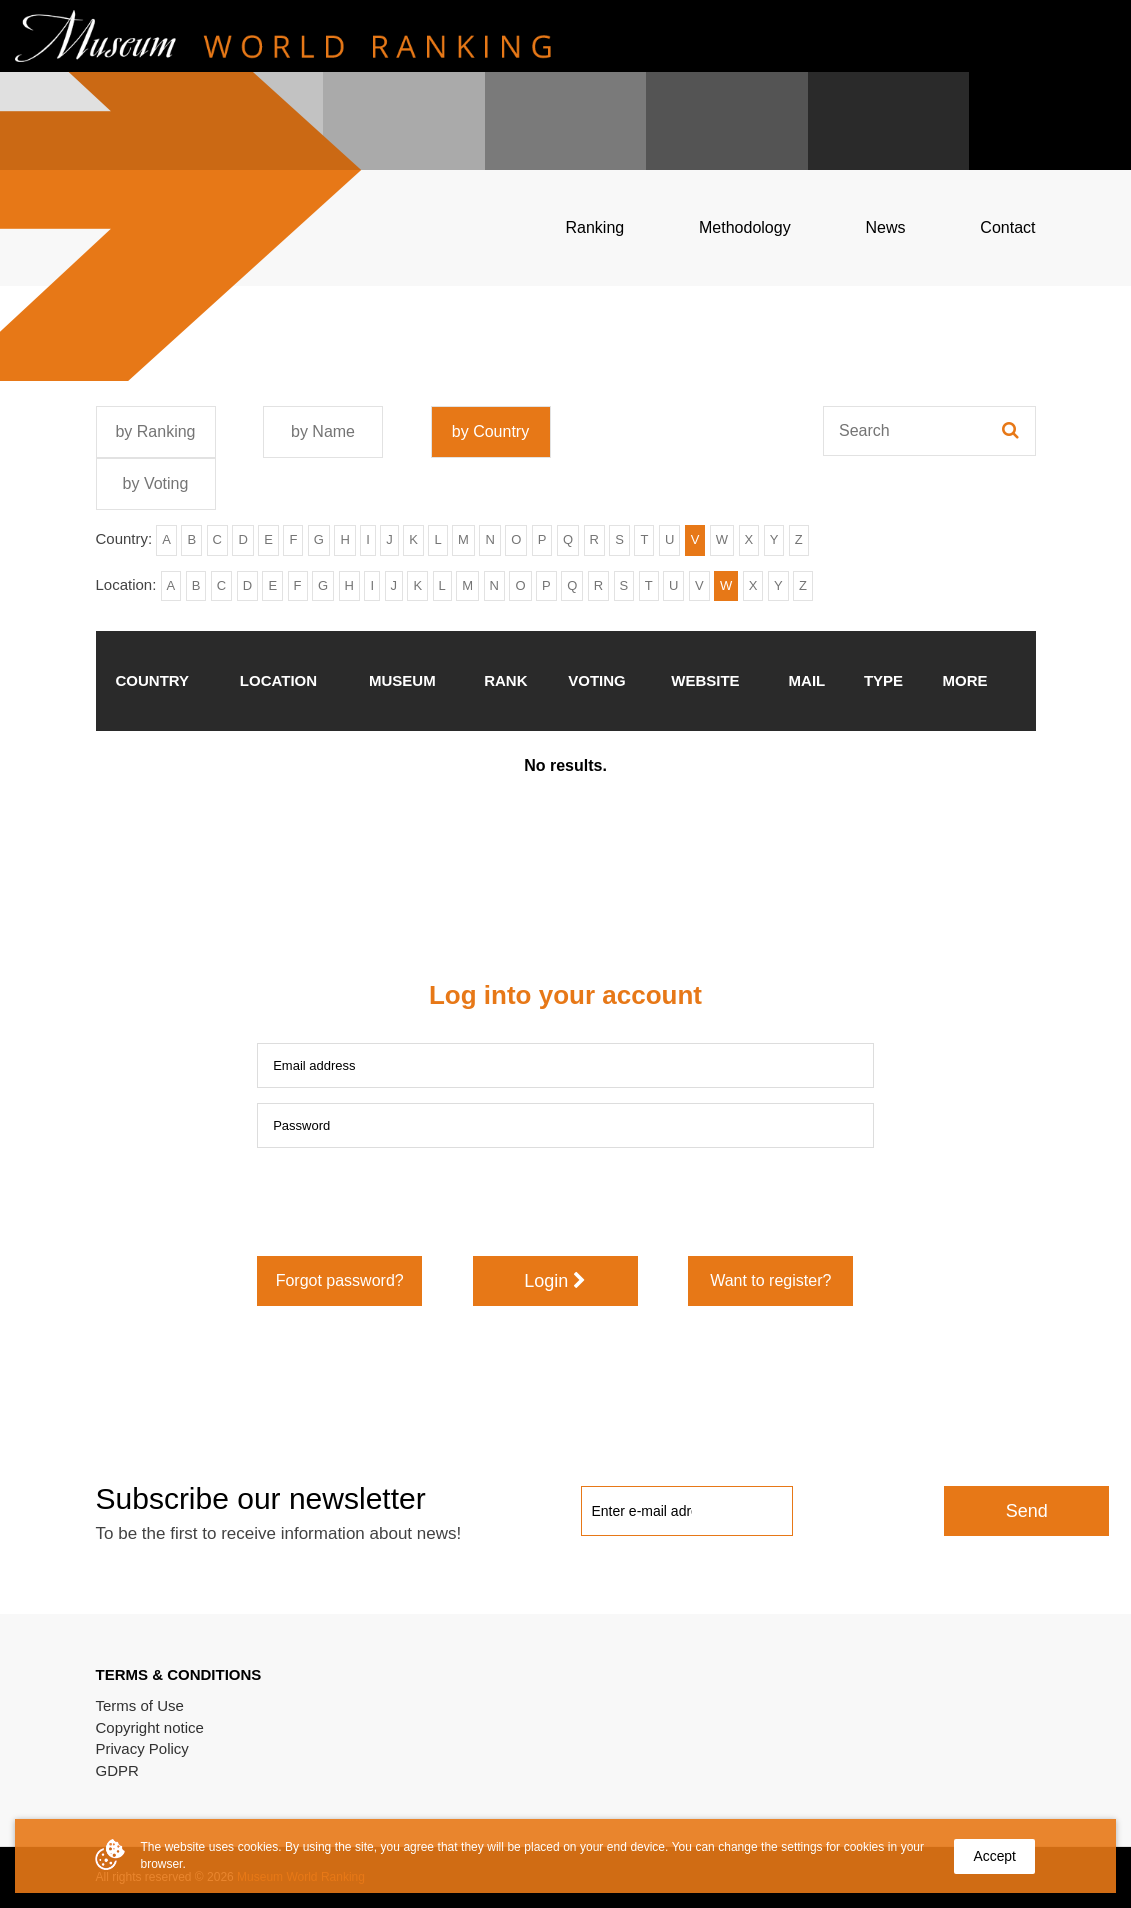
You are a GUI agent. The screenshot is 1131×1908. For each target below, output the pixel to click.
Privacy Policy (142, 1748)
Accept (994, 1856)
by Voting (156, 483)
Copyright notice (150, 1727)
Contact (1007, 227)
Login (555, 1281)
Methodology (745, 227)
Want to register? (770, 1280)
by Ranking (155, 431)
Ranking (595, 227)
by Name (323, 431)
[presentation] (409, 1202)
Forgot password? (340, 1280)
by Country (490, 431)
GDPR (117, 1770)
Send (1027, 1511)
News (885, 227)
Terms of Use (140, 1705)
